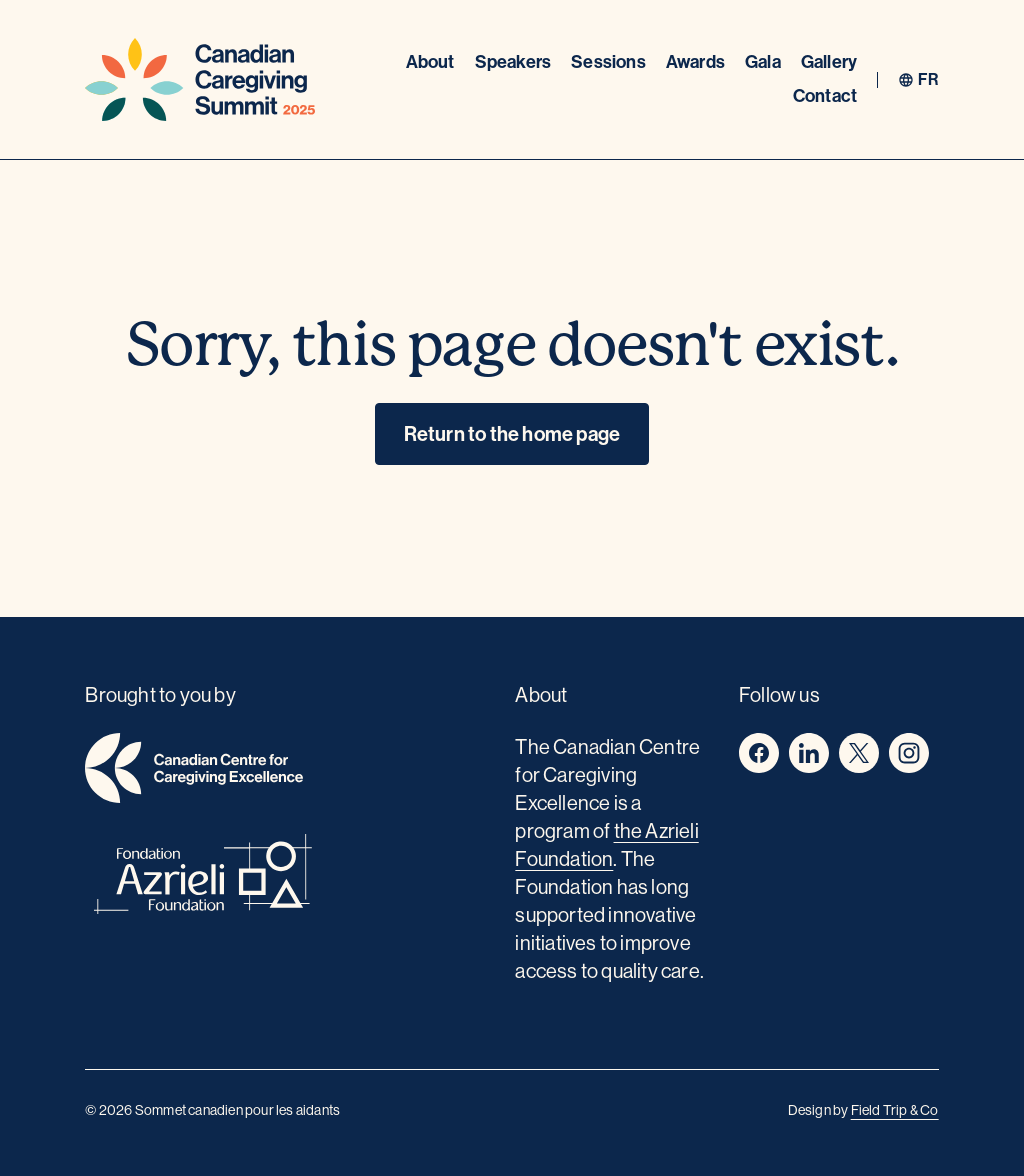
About (430, 62)
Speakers (513, 62)
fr (928, 80)
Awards (695, 62)
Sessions (608, 62)
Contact (825, 96)
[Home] (200, 79)
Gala (763, 62)
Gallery (829, 62)
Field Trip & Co (895, 1110)
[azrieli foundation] (288, 877)
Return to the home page (512, 434)
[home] (288, 771)
